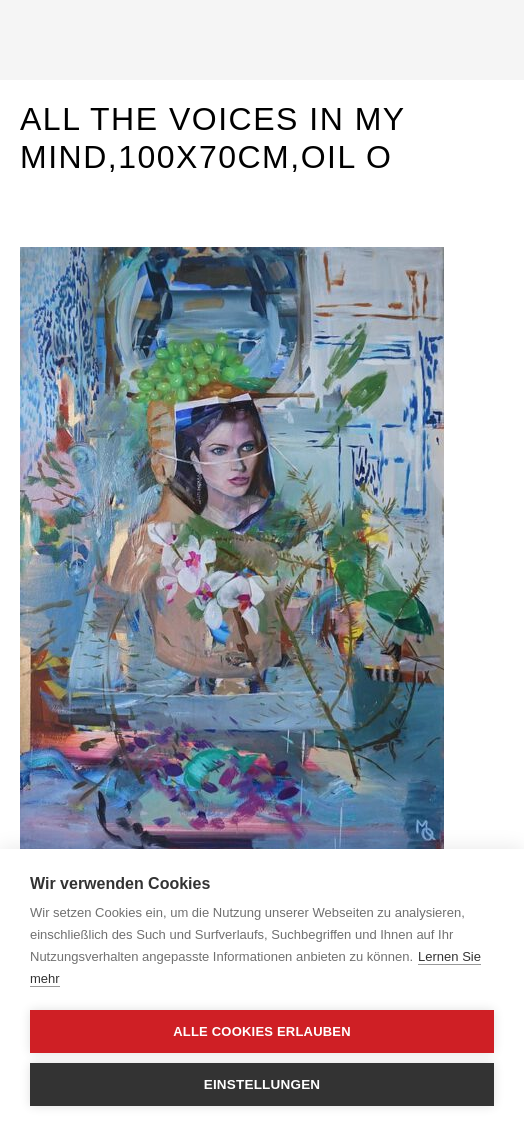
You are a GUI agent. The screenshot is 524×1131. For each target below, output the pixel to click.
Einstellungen (262, 1084)
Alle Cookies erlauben (262, 1031)
